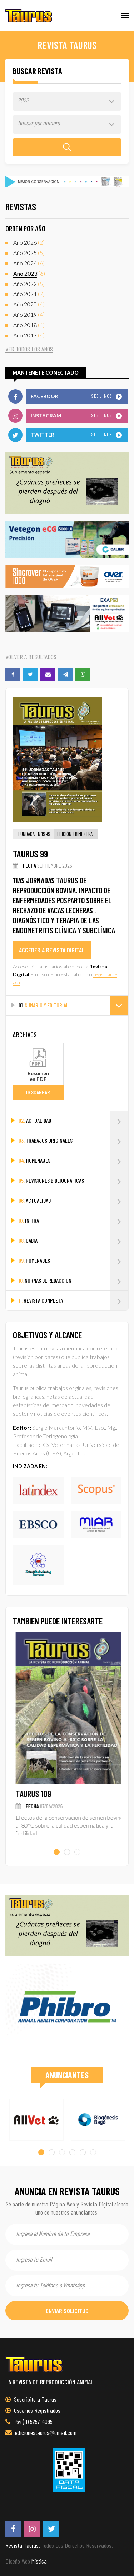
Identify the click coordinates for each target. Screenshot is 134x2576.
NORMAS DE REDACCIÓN (73, 1280)
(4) (29, 304)
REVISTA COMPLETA (73, 1300)
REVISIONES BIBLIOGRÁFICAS (73, 1181)
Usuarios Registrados (32, 2410)
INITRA (73, 1221)
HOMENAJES (73, 1161)
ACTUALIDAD (73, 1121)
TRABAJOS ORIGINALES (73, 1141)
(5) (29, 253)
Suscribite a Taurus (30, 2399)
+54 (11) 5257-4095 (29, 2421)
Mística (39, 2561)
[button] (57, 1852)
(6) (29, 263)
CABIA (73, 1241)
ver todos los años (29, 349)
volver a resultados (30, 657)
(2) (29, 243)
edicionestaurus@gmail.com (40, 2432)
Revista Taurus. (22, 2545)
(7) (29, 294)
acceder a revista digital (52, 950)
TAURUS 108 (31, 1794)
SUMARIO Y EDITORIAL (73, 1005)
